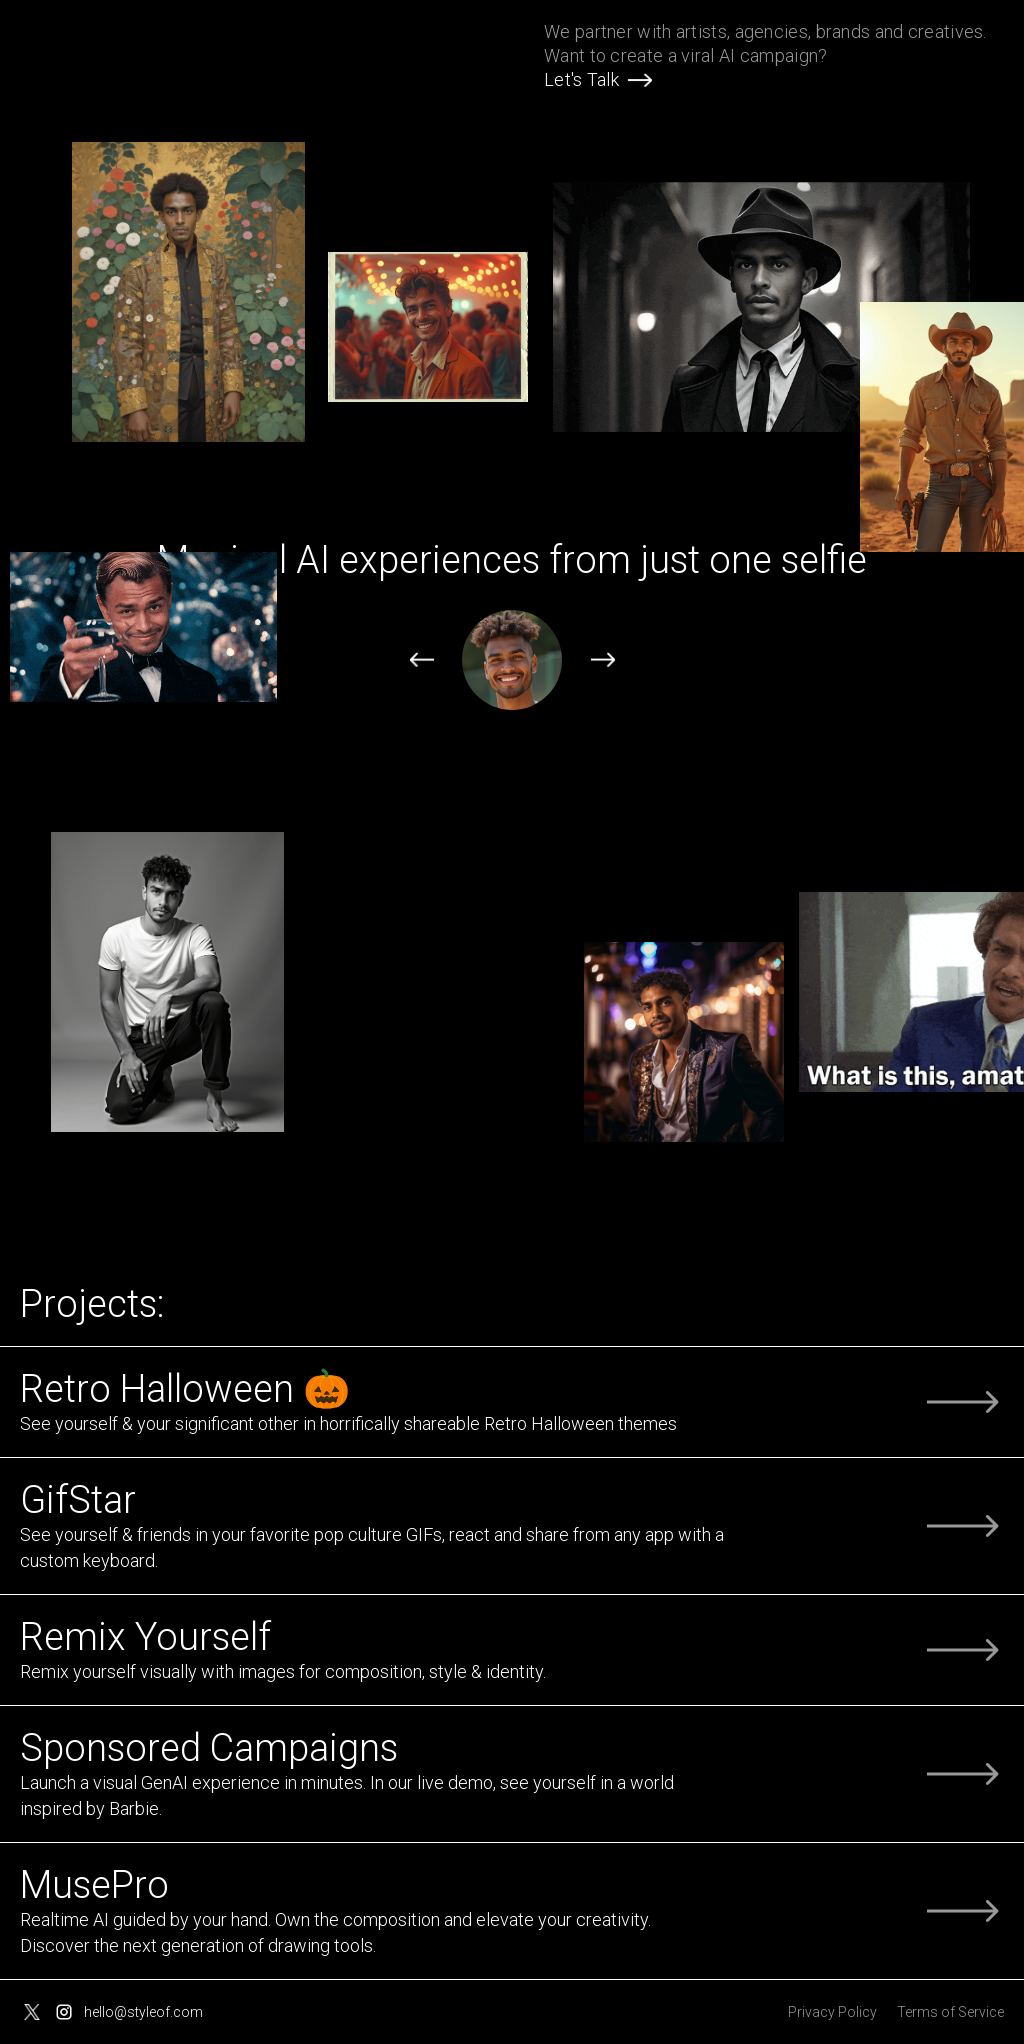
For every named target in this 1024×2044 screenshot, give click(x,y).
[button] (422, 662)
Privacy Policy (832, 2012)
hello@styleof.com (143, 2012)
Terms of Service (950, 2012)
